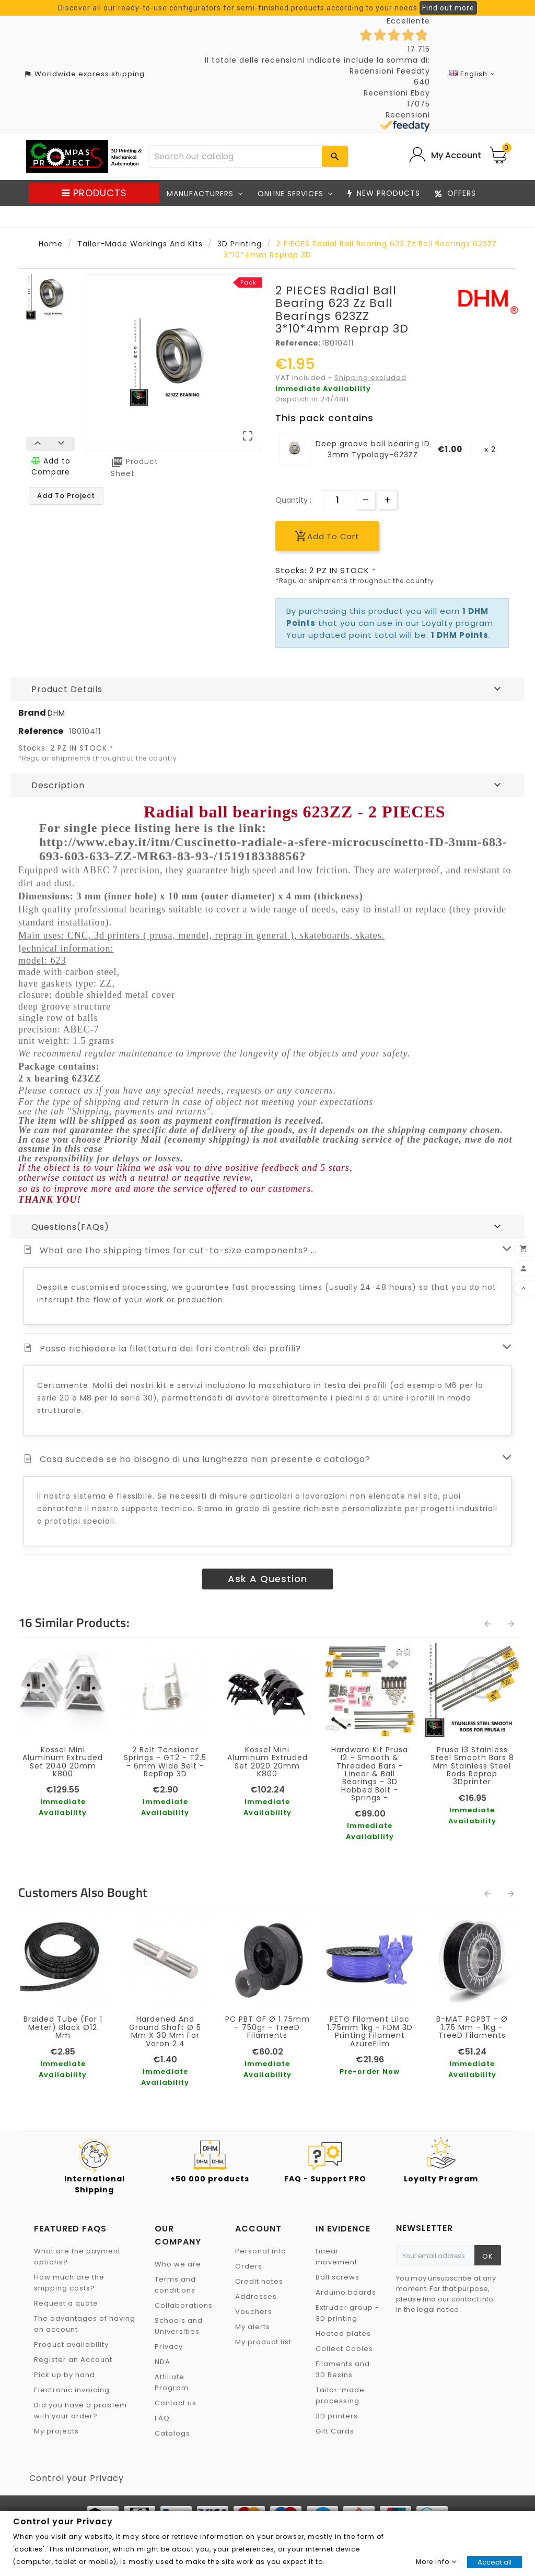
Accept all (494, 2562)
